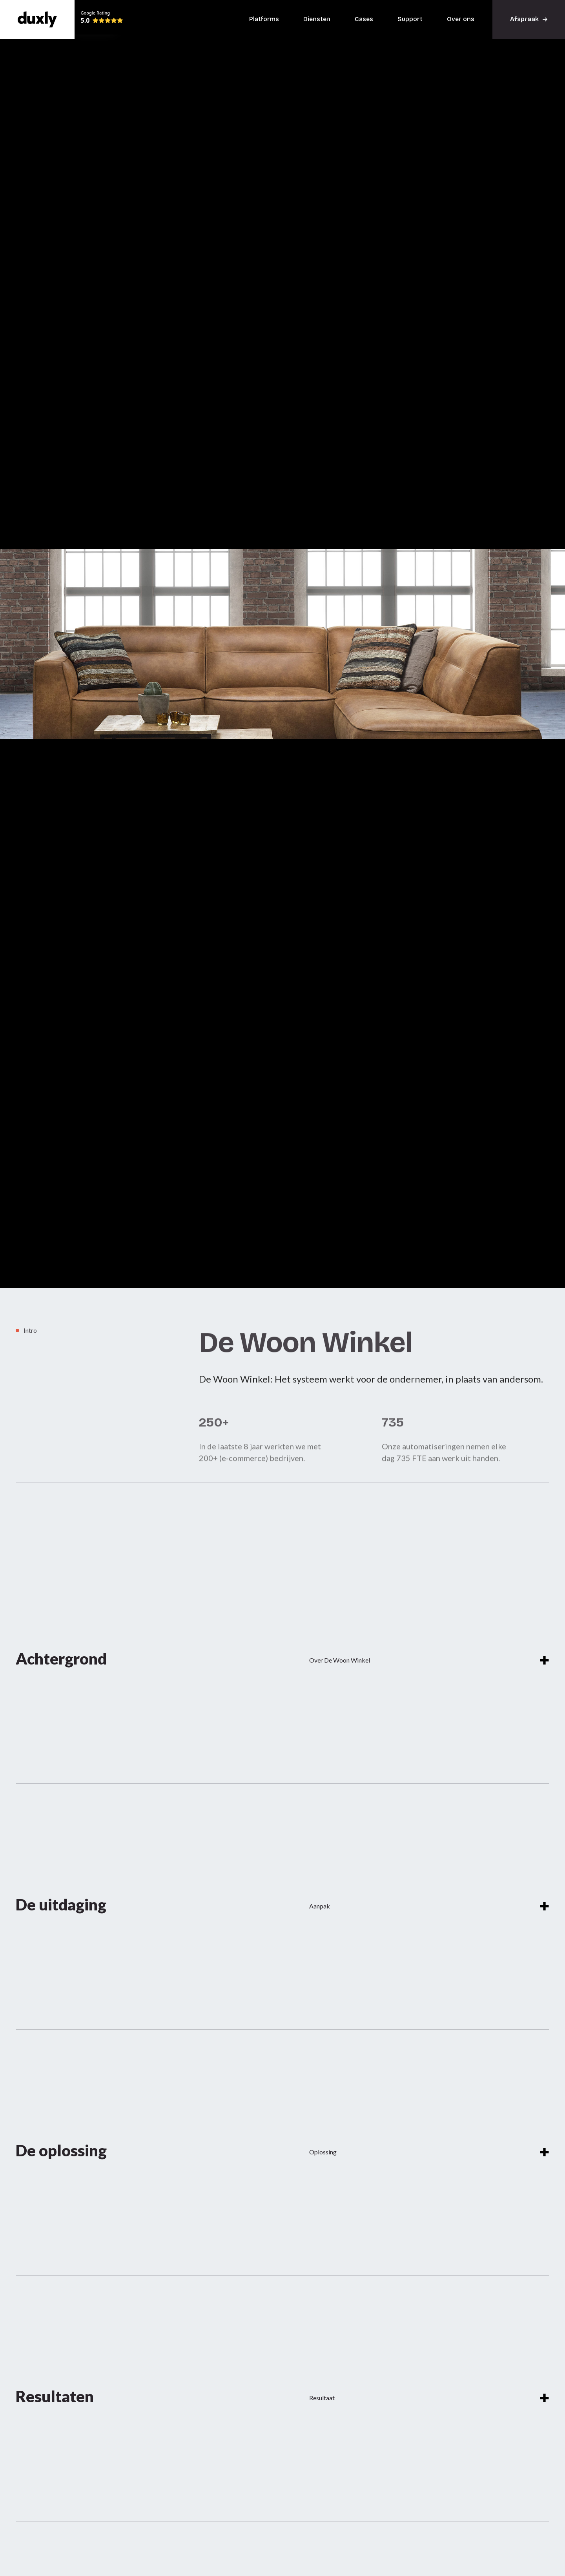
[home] (37, 19)
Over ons (460, 19)
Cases (364, 19)
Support (410, 19)
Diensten (316, 19)
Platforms (264, 19)
